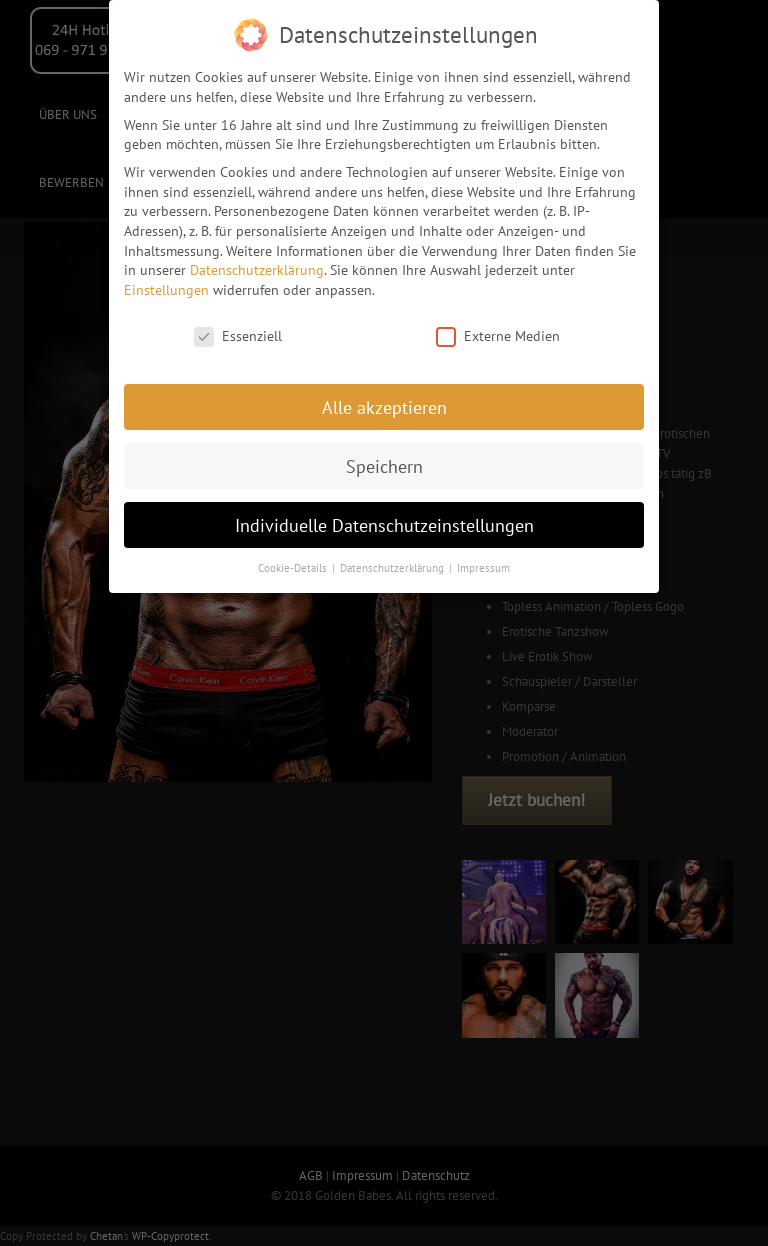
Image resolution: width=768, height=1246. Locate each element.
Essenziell (238, 331)
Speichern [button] (384, 461)
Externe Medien (498, 331)
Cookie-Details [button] (294, 564)
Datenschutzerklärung (257, 266)
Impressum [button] (483, 564)
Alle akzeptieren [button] (384, 402)
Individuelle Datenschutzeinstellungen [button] (384, 520)
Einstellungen (166, 285)
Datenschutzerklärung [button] (393, 564)
